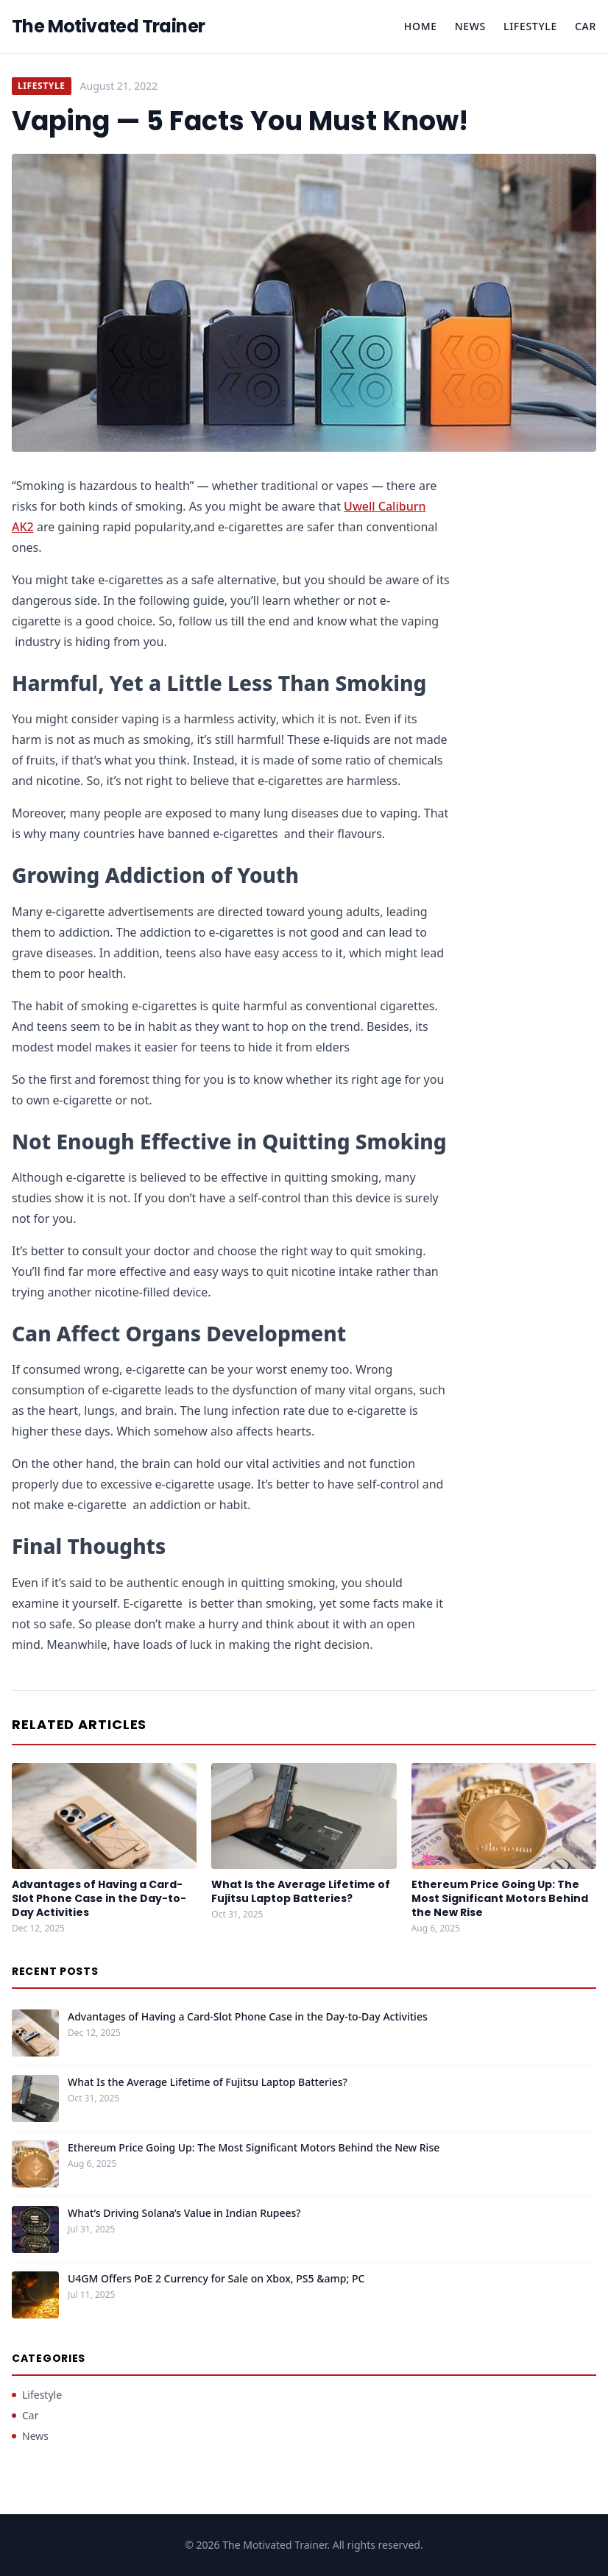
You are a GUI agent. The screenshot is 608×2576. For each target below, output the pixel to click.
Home (420, 26)
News (470, 26)
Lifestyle (530, 26)
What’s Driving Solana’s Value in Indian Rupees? (184, 2213)
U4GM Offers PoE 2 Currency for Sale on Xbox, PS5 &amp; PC (216, 2278)
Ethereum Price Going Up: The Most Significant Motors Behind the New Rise (499, 1898)
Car (585, 26)
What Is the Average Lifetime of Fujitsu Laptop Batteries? (300, 1891)
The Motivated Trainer (108, 26)
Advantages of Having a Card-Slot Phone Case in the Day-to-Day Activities (99, 1898)
